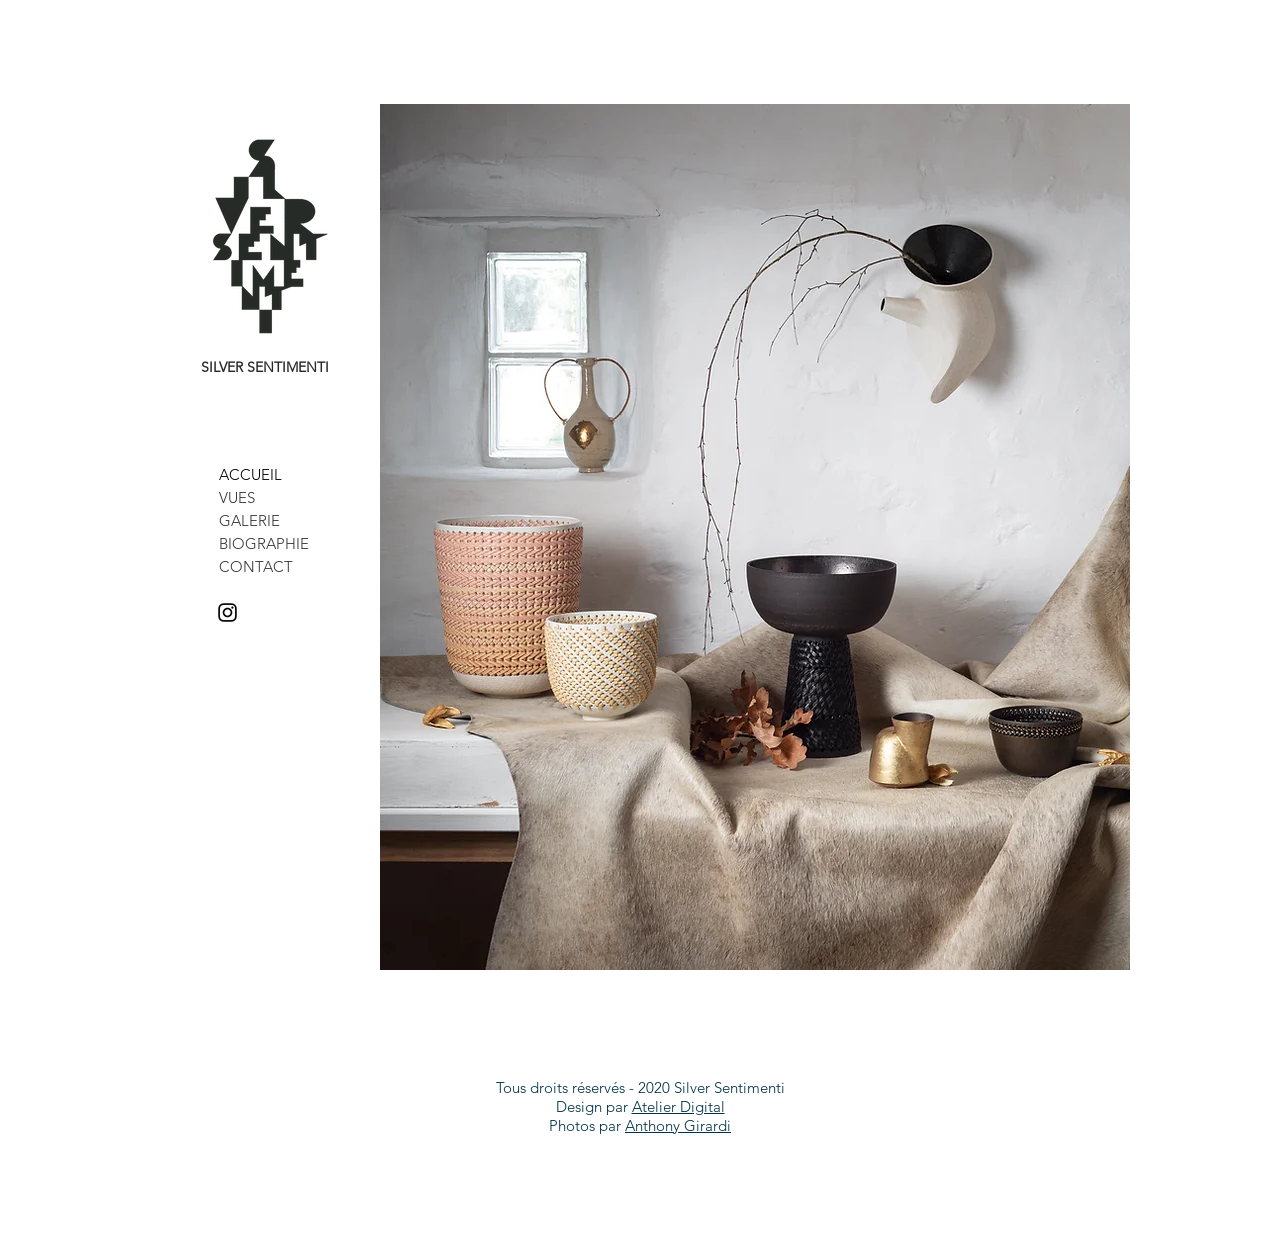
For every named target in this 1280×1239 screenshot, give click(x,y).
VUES (237, 497)
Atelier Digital (678, 1106)
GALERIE (249, 520)
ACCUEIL (250, 474)
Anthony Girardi (678, 1125)
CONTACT (256, 566)
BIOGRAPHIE (264, 543)
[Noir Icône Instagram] (227, 612)
